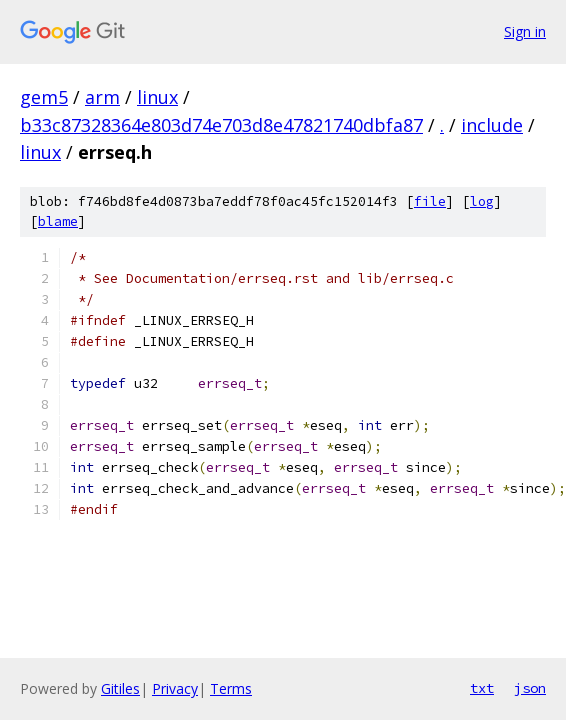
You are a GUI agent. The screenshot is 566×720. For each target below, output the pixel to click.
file (430, 201)
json (530, 688)
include (492, 125)
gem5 (44, 97)
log (482, 201)
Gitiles (120, 688)
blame (58, 221)
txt (482, 688)
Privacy (175, 688)
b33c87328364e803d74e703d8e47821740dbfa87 (221, 125)
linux (157, 97)
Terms (231, 688)
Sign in (525, 31)
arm (102, 97)
